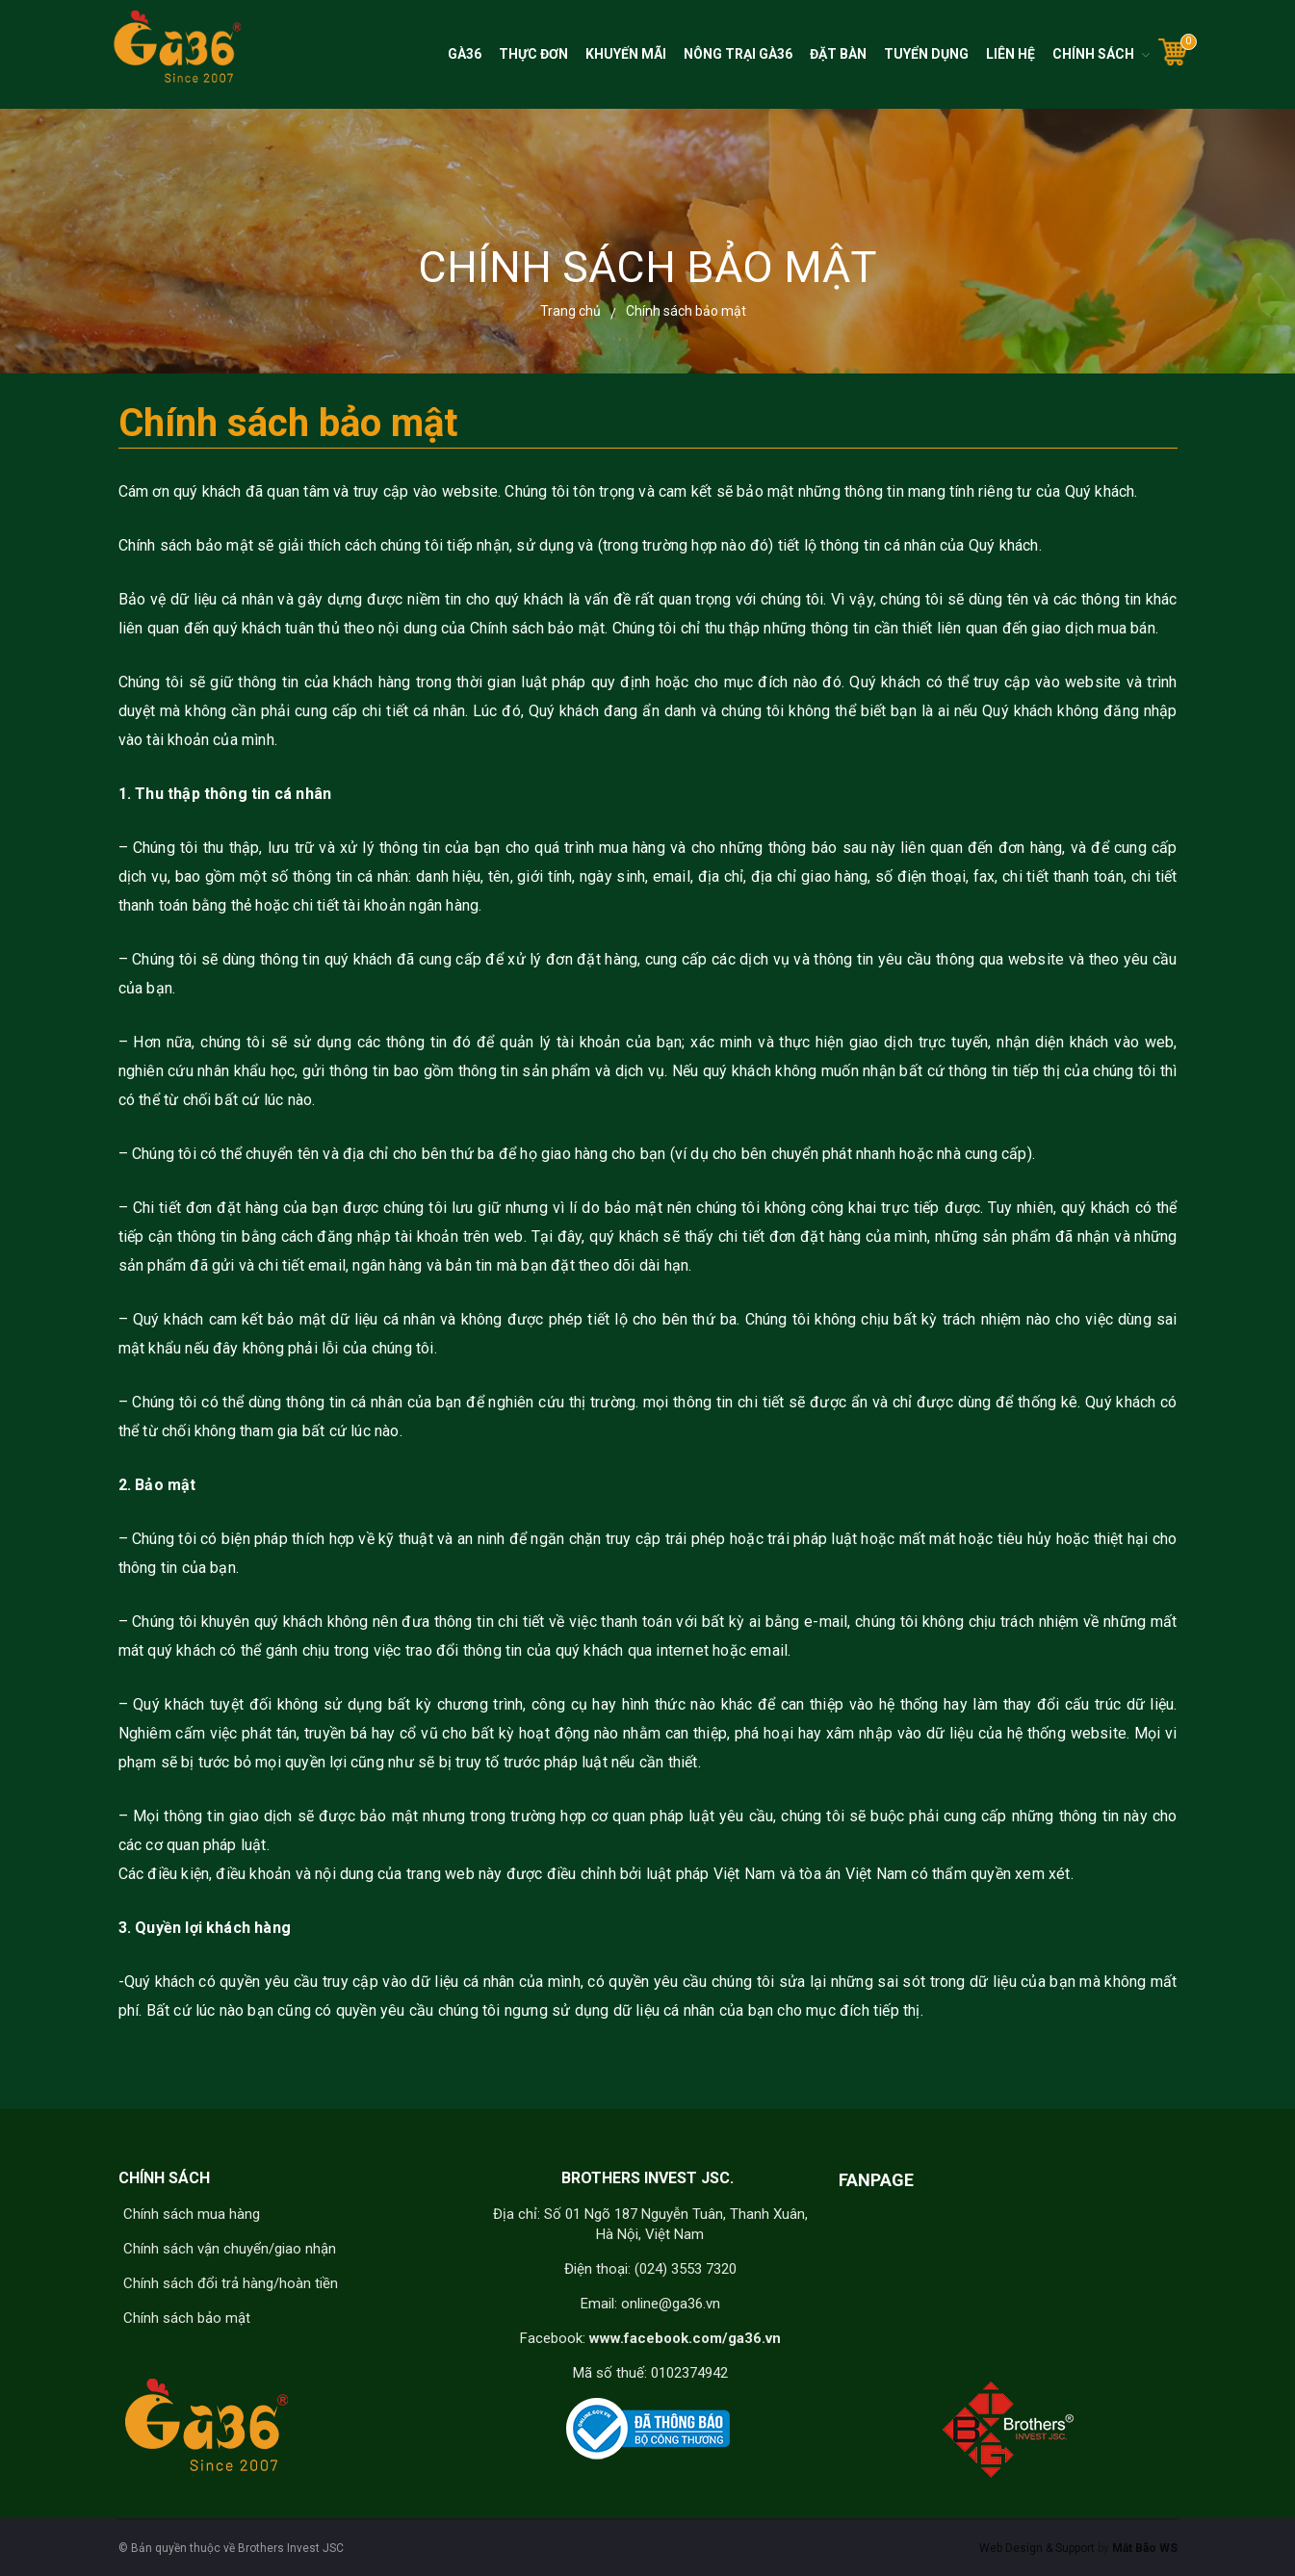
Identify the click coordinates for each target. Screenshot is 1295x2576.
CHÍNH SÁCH (164, 2178)
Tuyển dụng (926, 54)
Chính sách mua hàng (191, 2214)
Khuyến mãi (625, 54)
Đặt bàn (838, 54)
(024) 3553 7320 (686, 2269)
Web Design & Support (1037, 2548)
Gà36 (464, 54)
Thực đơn (533, 54)
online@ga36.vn (670, 2303)
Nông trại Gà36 (738, 54)
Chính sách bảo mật (186, 2318)
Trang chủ (570, 311)
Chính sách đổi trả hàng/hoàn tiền (230, 2283)
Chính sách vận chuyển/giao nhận (229, 2248)
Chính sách (1093, 54)
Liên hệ (1010, 54)
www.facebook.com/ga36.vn (685, 2338)
